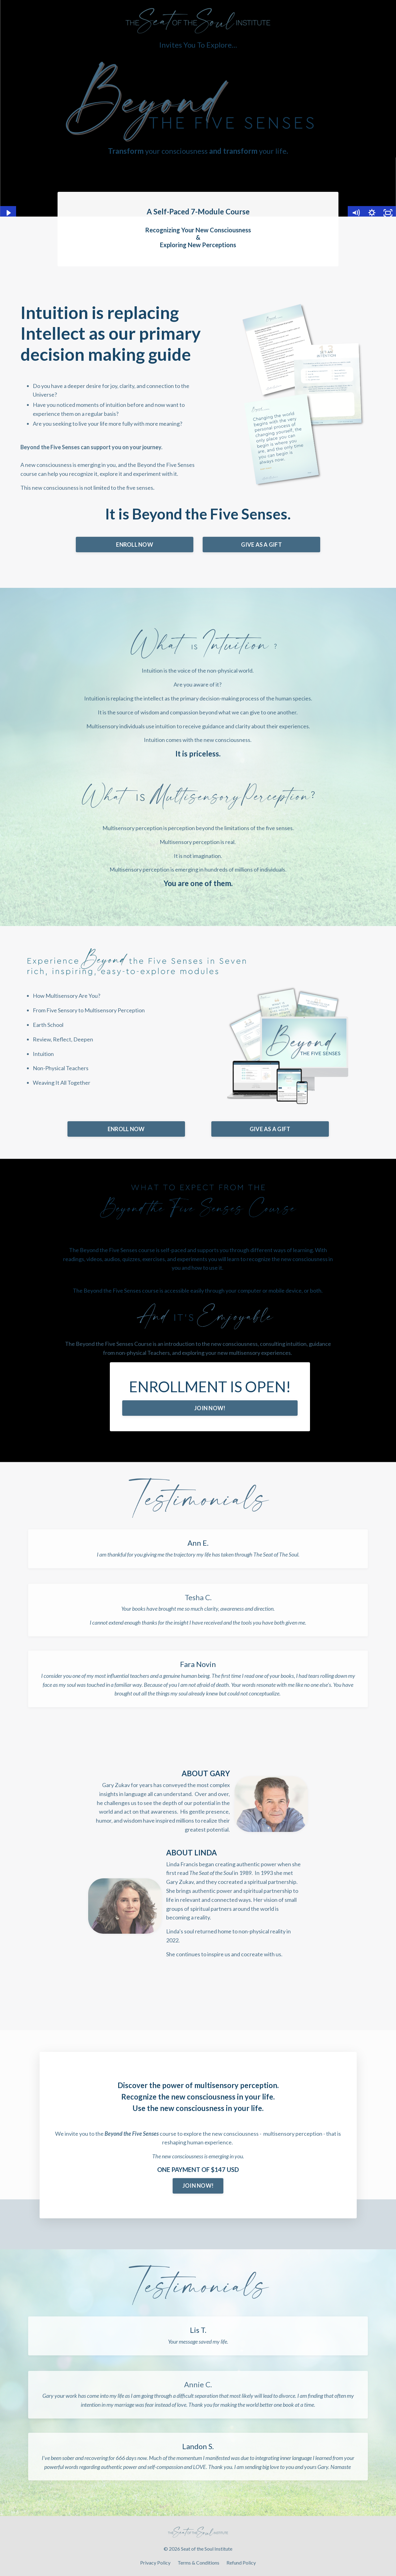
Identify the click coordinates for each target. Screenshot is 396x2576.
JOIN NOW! (209, 1408)
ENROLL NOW (134, 544)
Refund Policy (241, 2562)
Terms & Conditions (198, 2562)
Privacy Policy (155, 2562)
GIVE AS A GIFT (261, 544)
